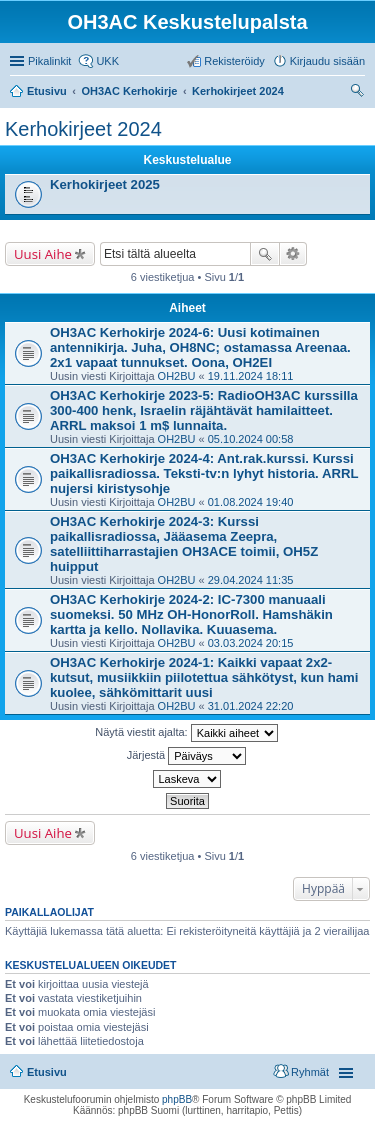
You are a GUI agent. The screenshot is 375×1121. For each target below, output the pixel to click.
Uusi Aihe (43, 254)
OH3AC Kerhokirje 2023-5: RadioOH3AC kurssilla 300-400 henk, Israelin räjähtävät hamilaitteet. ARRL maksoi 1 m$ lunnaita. (204, 410)
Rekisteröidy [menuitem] (234, 61)
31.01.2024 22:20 (251, 706)
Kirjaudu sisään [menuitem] (327, 61)
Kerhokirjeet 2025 (105, 184)
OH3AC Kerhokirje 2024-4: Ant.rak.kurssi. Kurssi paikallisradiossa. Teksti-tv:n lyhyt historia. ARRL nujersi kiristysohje (204, 473)
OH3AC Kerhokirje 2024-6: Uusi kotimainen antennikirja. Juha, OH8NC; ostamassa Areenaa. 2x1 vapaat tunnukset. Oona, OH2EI (200, 347)
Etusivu (47, 1072)
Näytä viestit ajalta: (186, 733)
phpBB (177, 1099)
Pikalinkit (49, 61)
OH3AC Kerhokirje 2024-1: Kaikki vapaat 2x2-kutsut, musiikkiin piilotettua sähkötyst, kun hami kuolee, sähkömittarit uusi (204, 677)
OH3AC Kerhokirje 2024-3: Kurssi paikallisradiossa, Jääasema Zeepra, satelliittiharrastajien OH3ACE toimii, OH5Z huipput (184, 544)
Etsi (265, 254)
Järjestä (187, 756)
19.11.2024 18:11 (251, 376)
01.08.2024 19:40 (251, 502)
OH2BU (177, 376)
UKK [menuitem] (107, 61)
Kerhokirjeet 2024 (83, 129)
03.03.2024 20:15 (251, 643)
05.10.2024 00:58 (251, 439)
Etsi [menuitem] (359, 93)
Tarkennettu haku (293, 254)
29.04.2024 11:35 (251, 580)
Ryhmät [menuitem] (310, 1072)
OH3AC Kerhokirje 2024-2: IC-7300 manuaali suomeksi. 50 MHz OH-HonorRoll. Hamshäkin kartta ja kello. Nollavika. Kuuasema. (191, 614)
